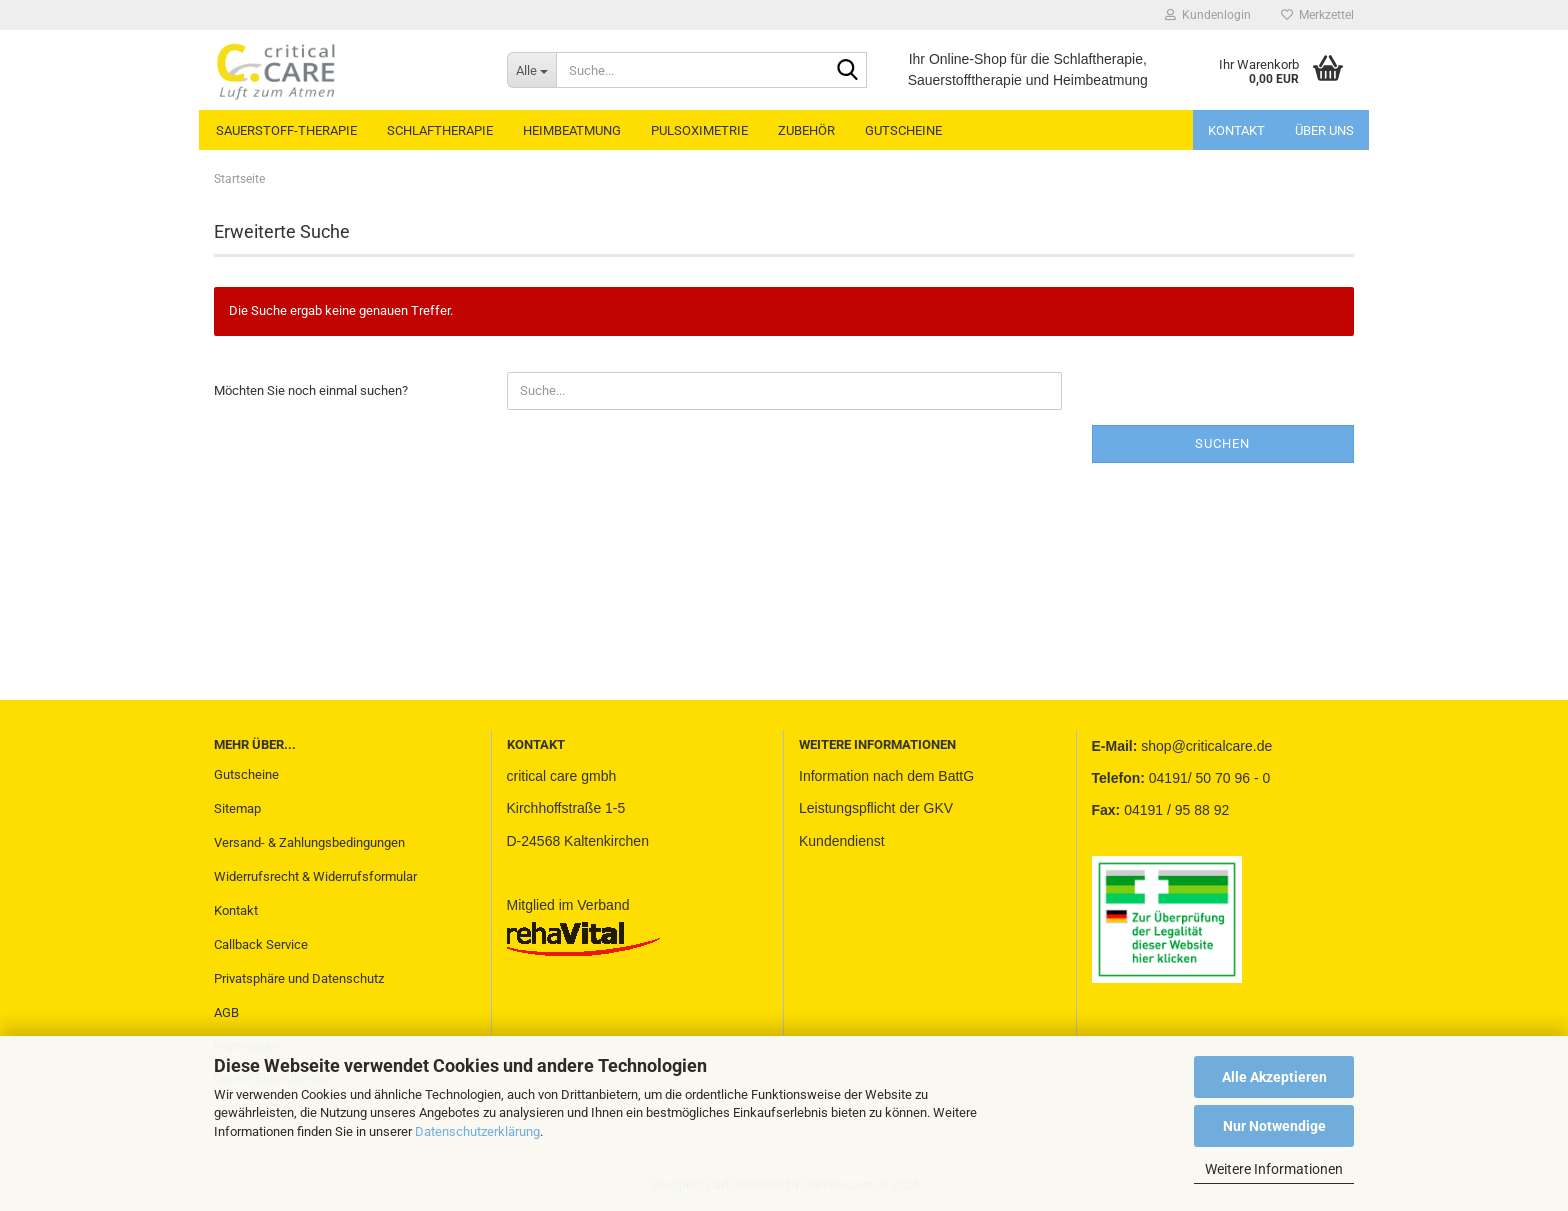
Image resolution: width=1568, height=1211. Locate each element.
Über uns (1324, 130)
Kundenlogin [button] (1208, 15)
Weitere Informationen (1274, 1169)
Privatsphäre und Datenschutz (299, 978)
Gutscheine (246, 774)
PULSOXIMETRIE (699, 130)
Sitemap (237, 808)
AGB (226, 1012)
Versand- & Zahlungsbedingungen (309, 842)
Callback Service (261, 944)
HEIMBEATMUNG (572, 130)
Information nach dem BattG (886, 776)
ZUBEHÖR (806, 130)
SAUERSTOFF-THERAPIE (286, 130)
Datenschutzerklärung (477, 1131)
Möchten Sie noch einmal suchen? (311, 390)
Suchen (1222, 443)
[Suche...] (531, 70)
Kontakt (1236, 130)
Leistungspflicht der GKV (876, 808)
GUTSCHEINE (903, 130)
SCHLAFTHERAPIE (440, 130)
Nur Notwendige (1274, 1126)
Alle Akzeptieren (1274, 1077)
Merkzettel (1317, 15)
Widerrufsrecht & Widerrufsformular (315, 876)
